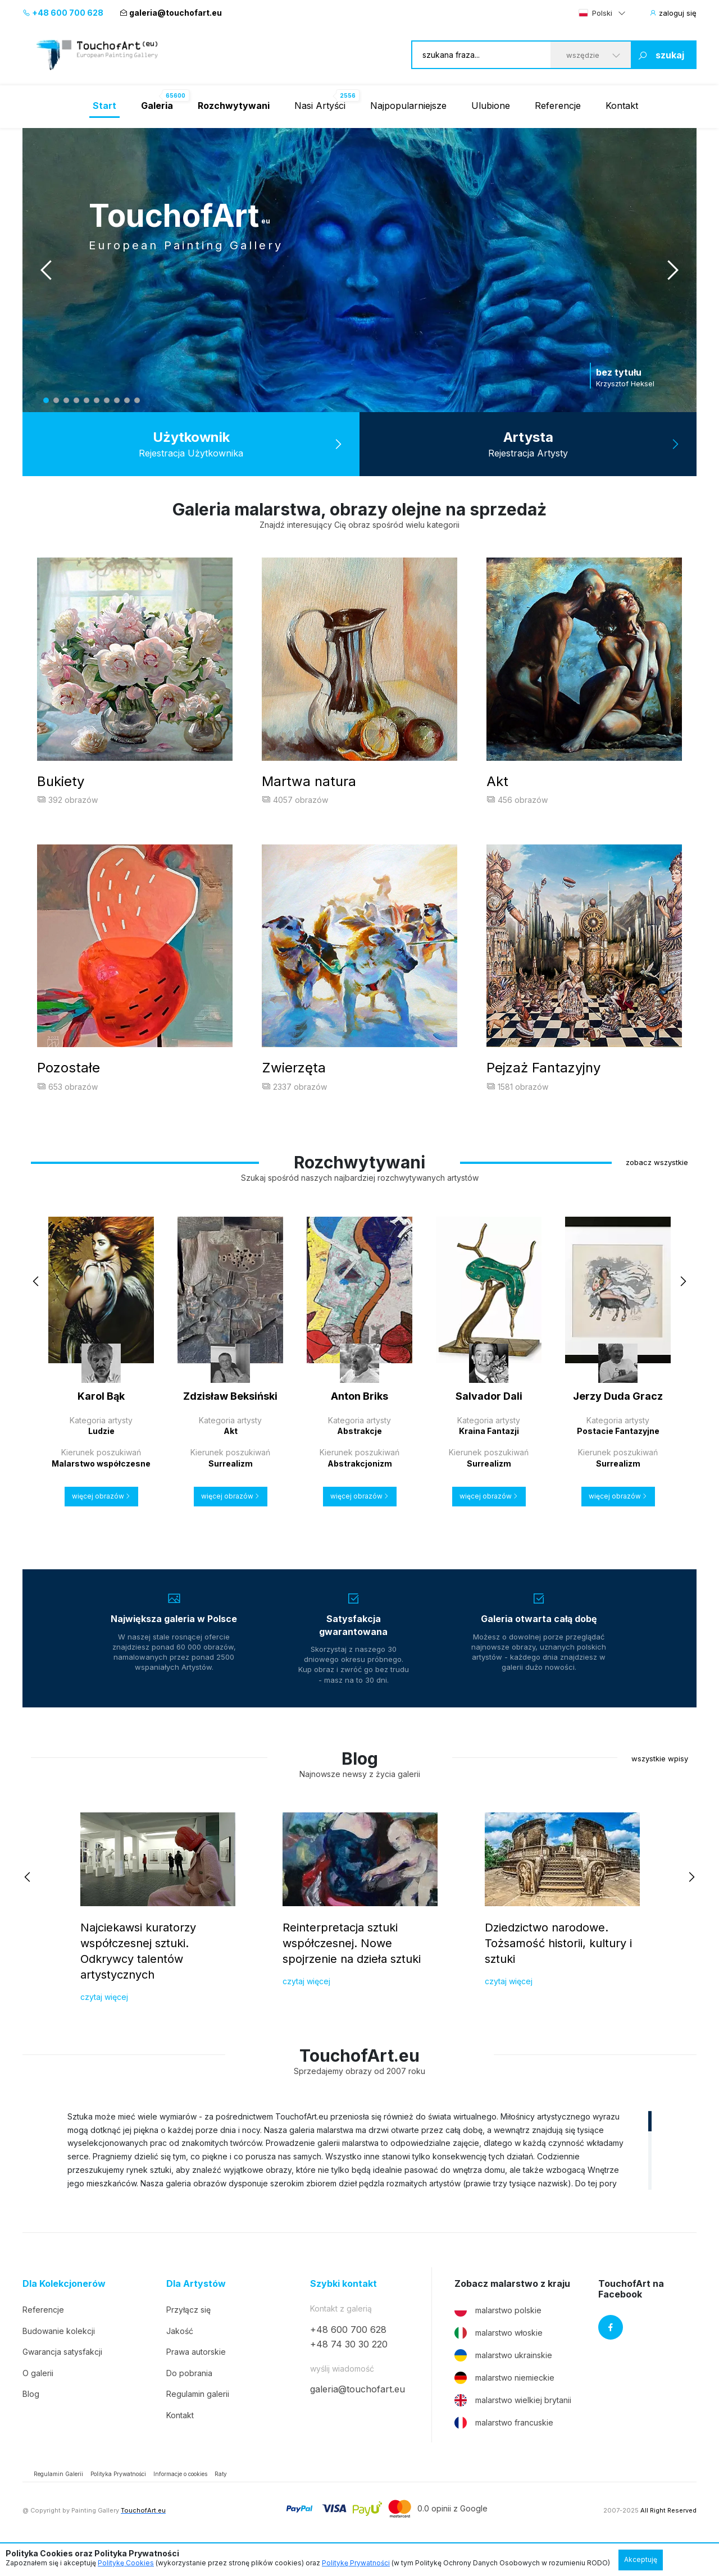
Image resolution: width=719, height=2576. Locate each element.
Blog (30, 2419)
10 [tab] (137, 400)
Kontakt (622, 105)
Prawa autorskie (196, 2377)
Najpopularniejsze (408, 105)
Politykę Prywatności (356, 2563)
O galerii (37, 2399)
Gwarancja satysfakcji (62, 2377)
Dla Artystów (196, 2309)
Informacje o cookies (180, 2499)
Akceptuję (640, 2559)
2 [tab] (56, 400)
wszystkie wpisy (659, 1784)
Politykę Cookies (126, 2563)
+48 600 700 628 (62, 12)
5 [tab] (86, 400)
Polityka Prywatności (118, 2499)
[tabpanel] (359, 270)
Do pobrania (189, 2399)
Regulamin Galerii (58, 2499)
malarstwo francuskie (503, 2448)
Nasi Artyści (319, 105)
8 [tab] (117, 400)
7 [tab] (107, 400)
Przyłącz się (188, 2335)
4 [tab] (76, 400)
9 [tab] (127, 400)
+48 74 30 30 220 (349, 2370)
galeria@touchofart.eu (171, 12)
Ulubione (490, 105)
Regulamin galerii (197, 2419)
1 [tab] (46, 400)
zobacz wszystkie (657, 1188)
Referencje (558, 105)
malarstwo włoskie (498, 2359)
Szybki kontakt (343, 2309)
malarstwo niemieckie (504, 2403)
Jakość (179, 2357)
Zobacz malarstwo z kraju (512, 2309)
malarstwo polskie (497, 2336)
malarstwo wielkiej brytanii (512, 2426)
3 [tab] (66, 400)
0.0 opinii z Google (452, 2534)
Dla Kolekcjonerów (64, 2309)
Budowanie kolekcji (58, 2357)
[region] (359, 2176)
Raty (221, 2499)
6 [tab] (96, 400)
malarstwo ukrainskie (503, 2381)
